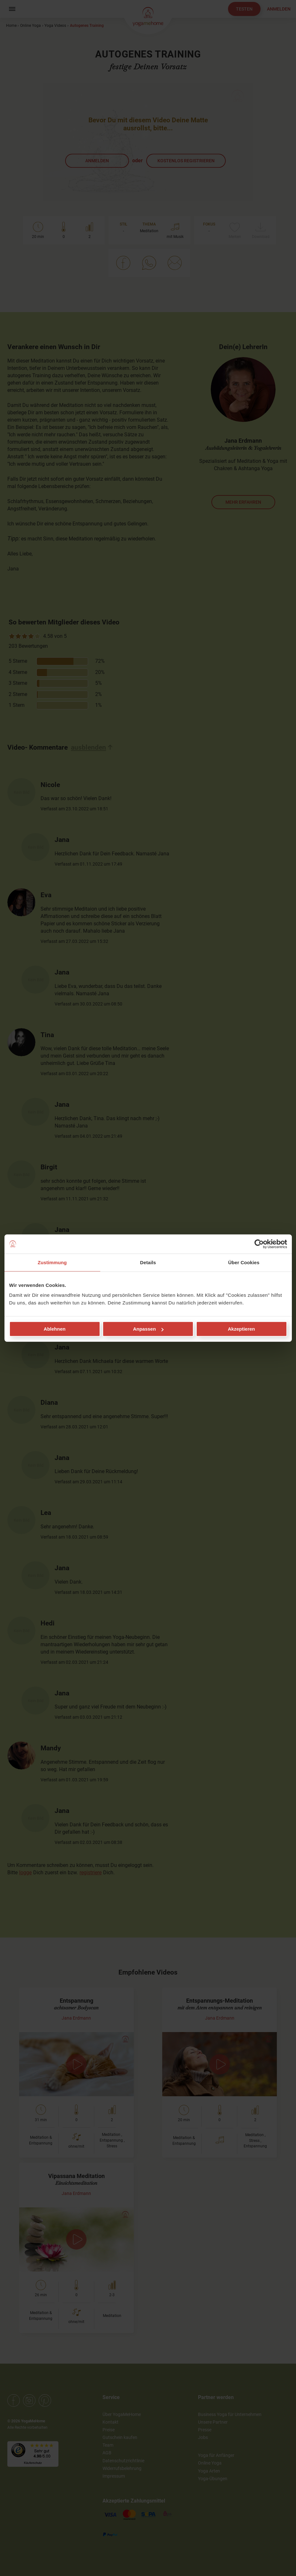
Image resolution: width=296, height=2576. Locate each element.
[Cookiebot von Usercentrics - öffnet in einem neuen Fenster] (259, 1244)
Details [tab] (148, 1262)
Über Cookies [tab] (244, 1262)
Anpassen (148, 1329)
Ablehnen (54, 1329)
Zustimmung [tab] (52, 1262)
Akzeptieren (241, 1329)
